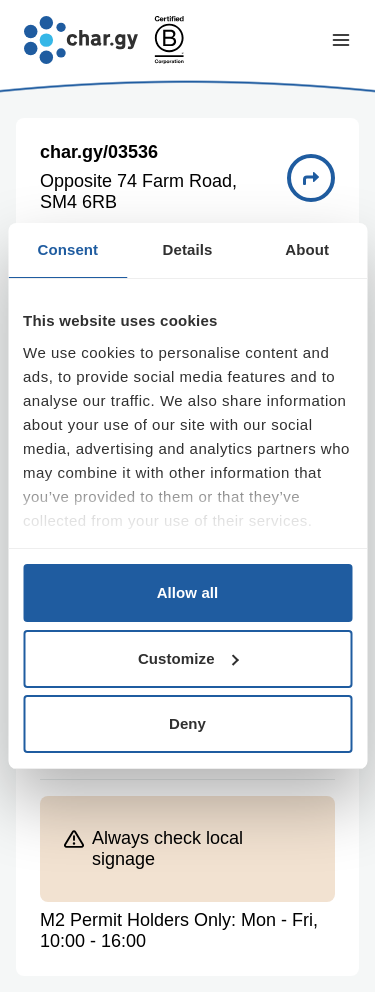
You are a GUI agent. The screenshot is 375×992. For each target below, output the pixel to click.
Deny (187, 723)
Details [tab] (188, 249)
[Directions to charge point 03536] (311, 178)
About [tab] (307, 249)
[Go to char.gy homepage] (81, 40)
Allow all (188, 592)
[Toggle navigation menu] (341, 40)
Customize (188, 658)
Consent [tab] (67, 249)
